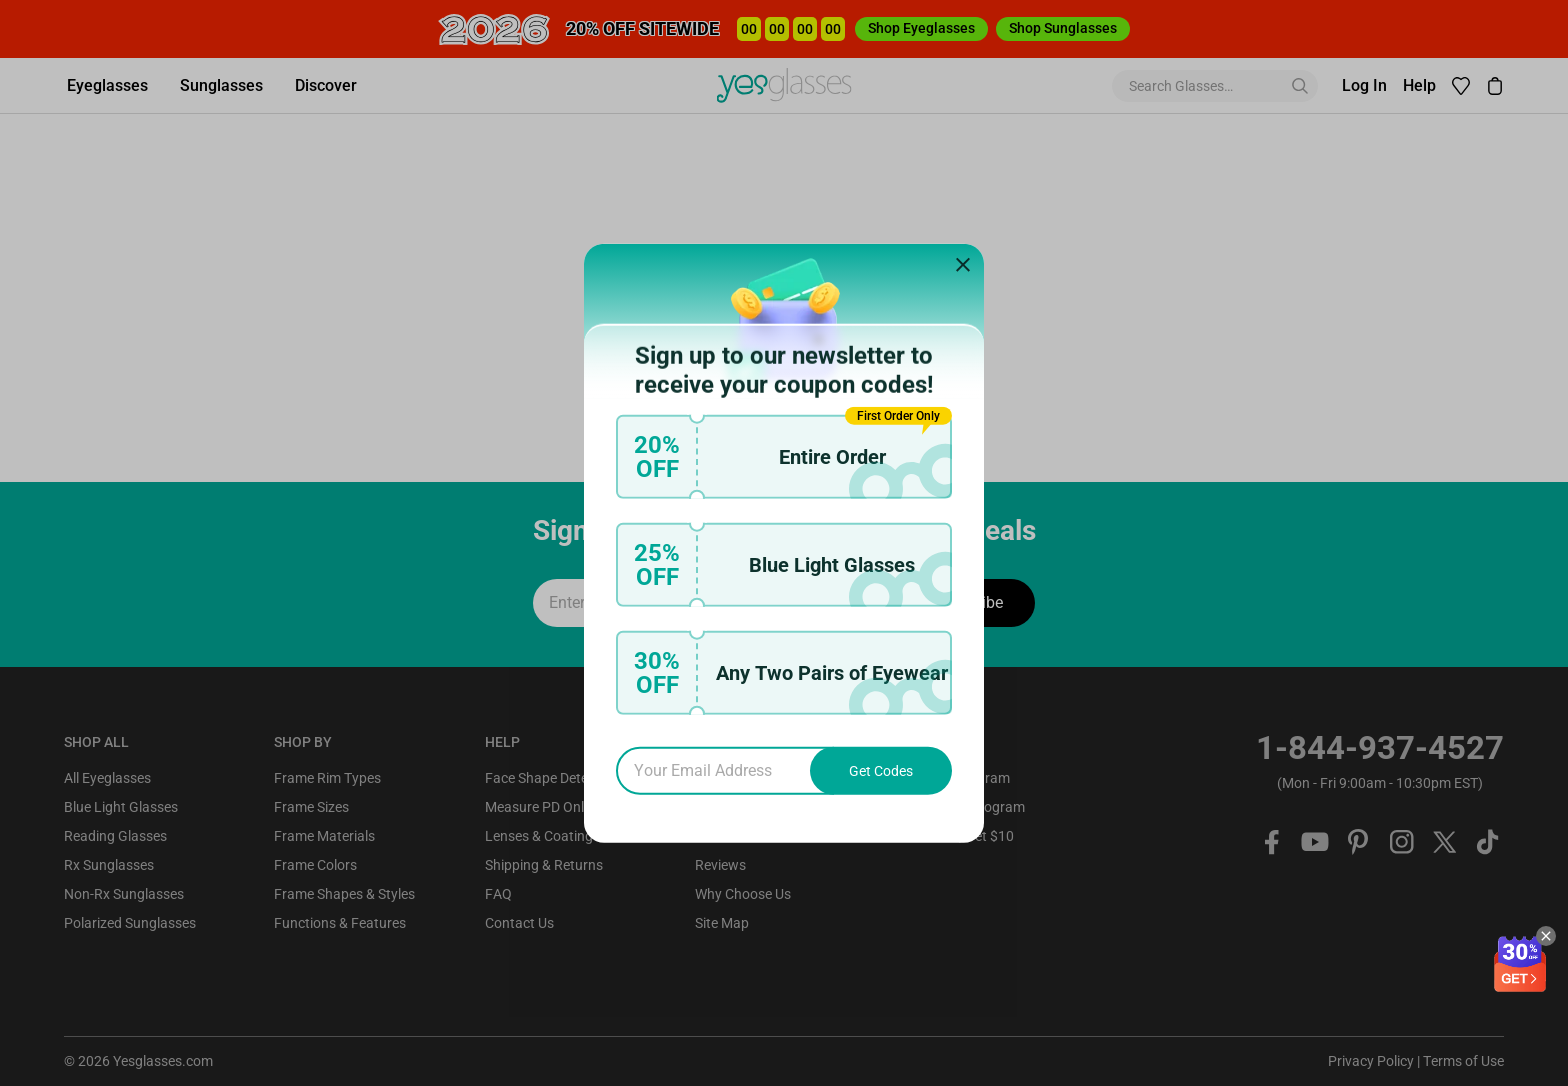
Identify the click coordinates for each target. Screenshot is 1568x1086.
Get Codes (881, 770)
